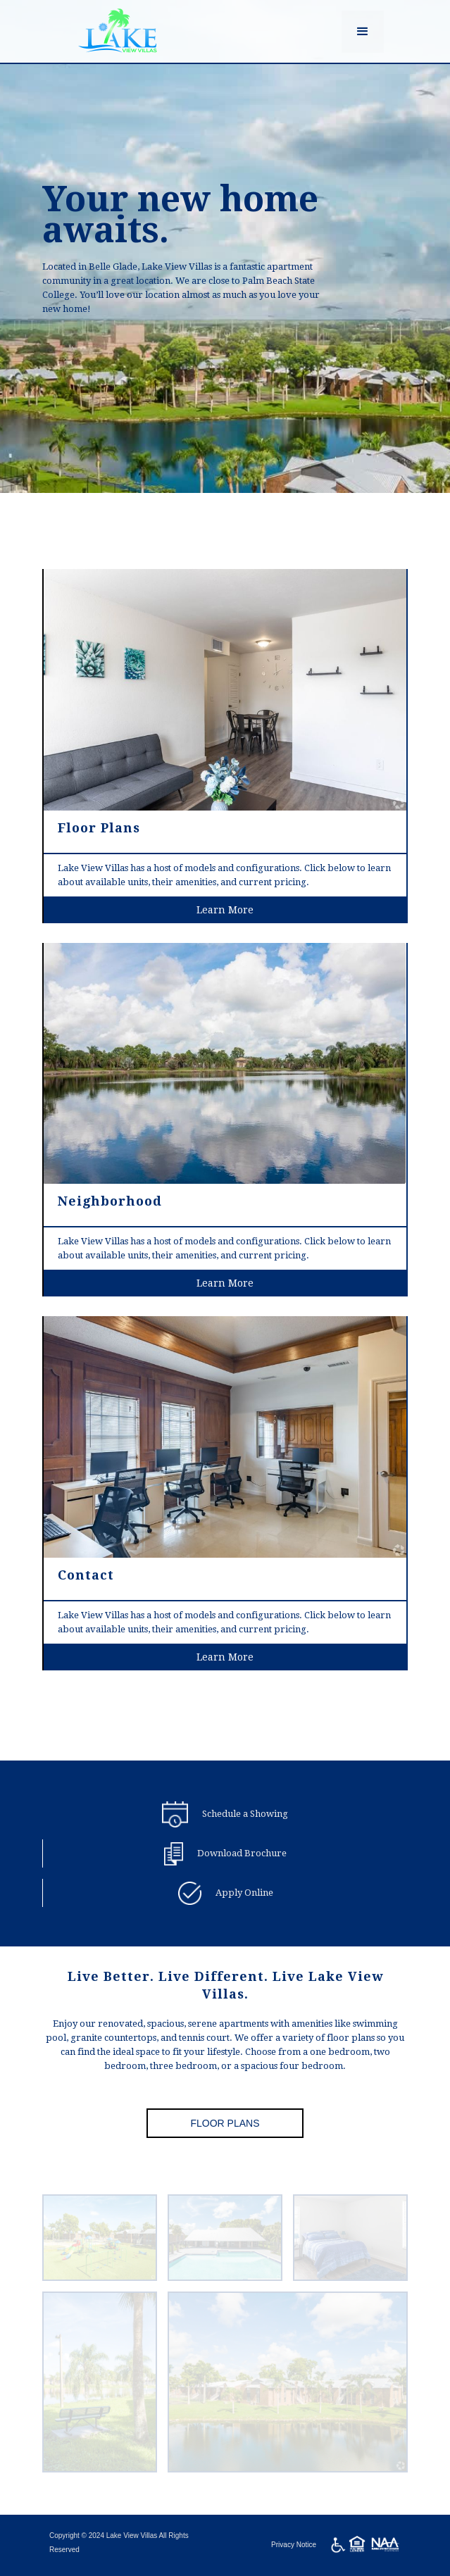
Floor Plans (224, 2123)
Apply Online (244, 1892)
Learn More (225, 919)
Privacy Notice (293, 2545)
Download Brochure (242, 1853)
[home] (114, 31)
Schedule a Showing (245, 1813)
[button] (363, 32)
